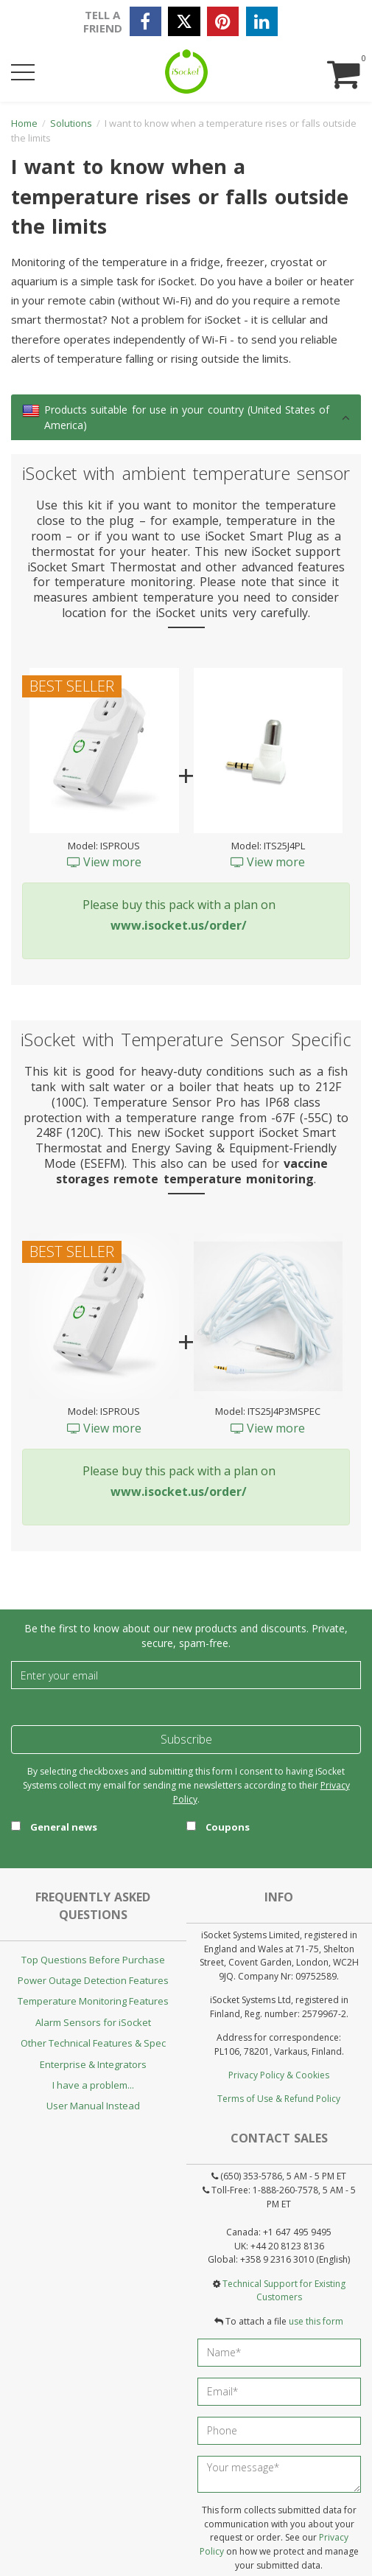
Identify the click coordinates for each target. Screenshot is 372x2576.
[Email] (186, 1675)
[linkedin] (262, 21)
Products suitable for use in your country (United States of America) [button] (186, 417)
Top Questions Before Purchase (93, 1959)
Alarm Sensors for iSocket (93, 2022)
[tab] (186, 417)
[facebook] (145, 21)
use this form (316, 2321)
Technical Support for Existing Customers (283, 2290)
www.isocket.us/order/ (178, 925)
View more (104, 862)
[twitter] (184, 21)
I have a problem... (93, 2085)
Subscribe (186, 1739)
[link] (31, 410)
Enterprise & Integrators (93, 2064)
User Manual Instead (93, 2105)
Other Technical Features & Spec (93, 2043)
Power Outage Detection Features (93, 1980)
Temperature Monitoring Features (93, 2001)
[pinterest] (223, 21)
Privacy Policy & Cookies (278, 2075)
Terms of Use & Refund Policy (278, 2098)
